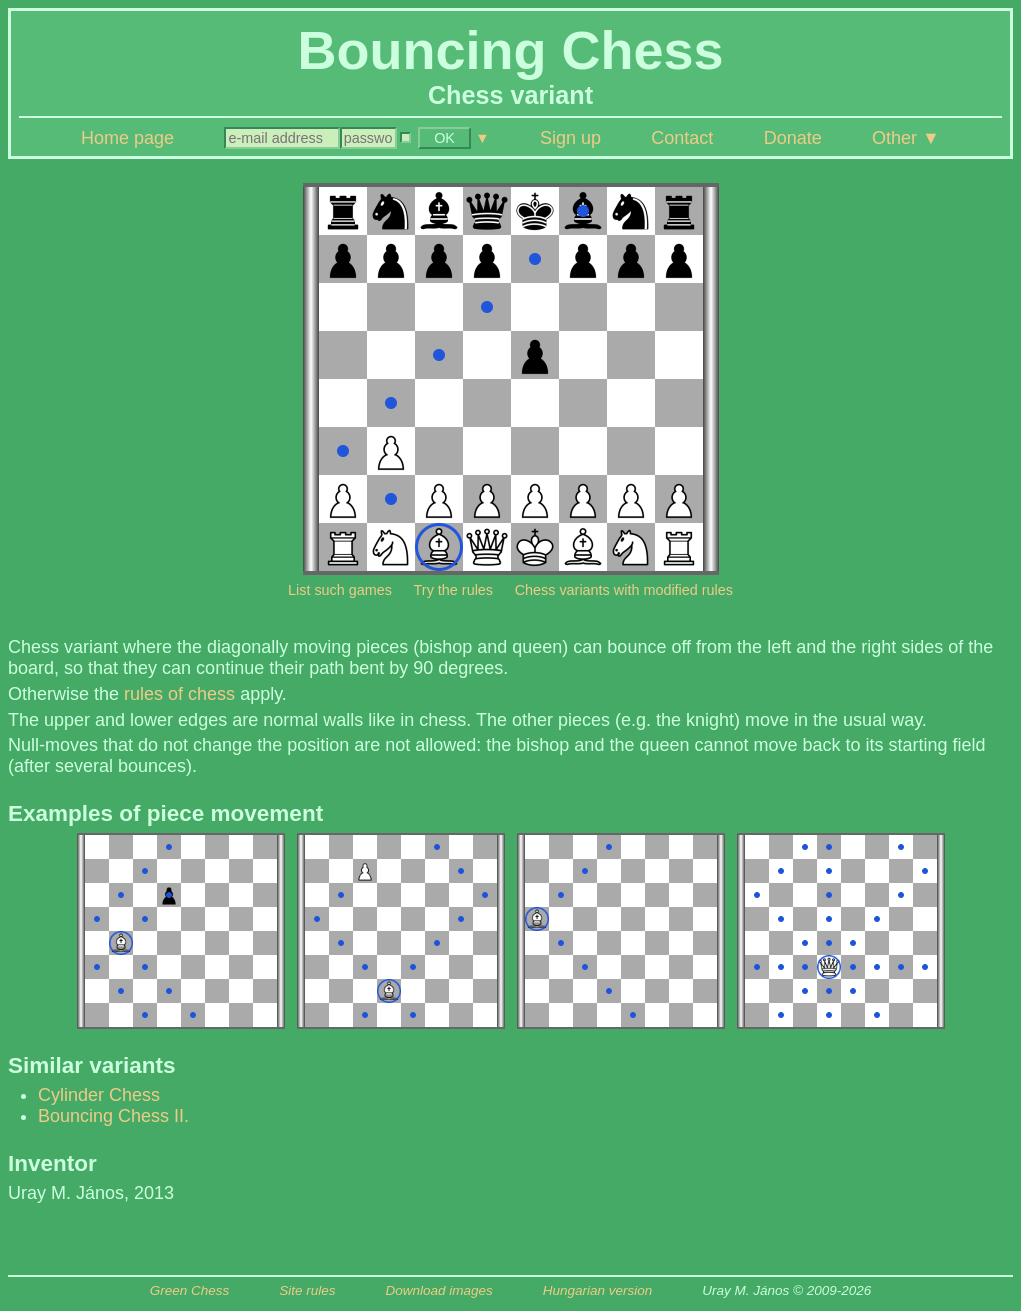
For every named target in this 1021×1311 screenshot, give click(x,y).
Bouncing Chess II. (113, 1116)
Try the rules (453, 590)
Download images (438, 1290)
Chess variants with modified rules (624, 590)
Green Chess (190, 1290)
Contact (682, 138)
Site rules (307, 1290)
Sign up (570, 138)
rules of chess (179, 694)
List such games (340, 590)
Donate (793, 138)
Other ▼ (906, 138)
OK (444, 138)
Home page (127, 138)
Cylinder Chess (99, 1095)
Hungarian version (598, 1290)
